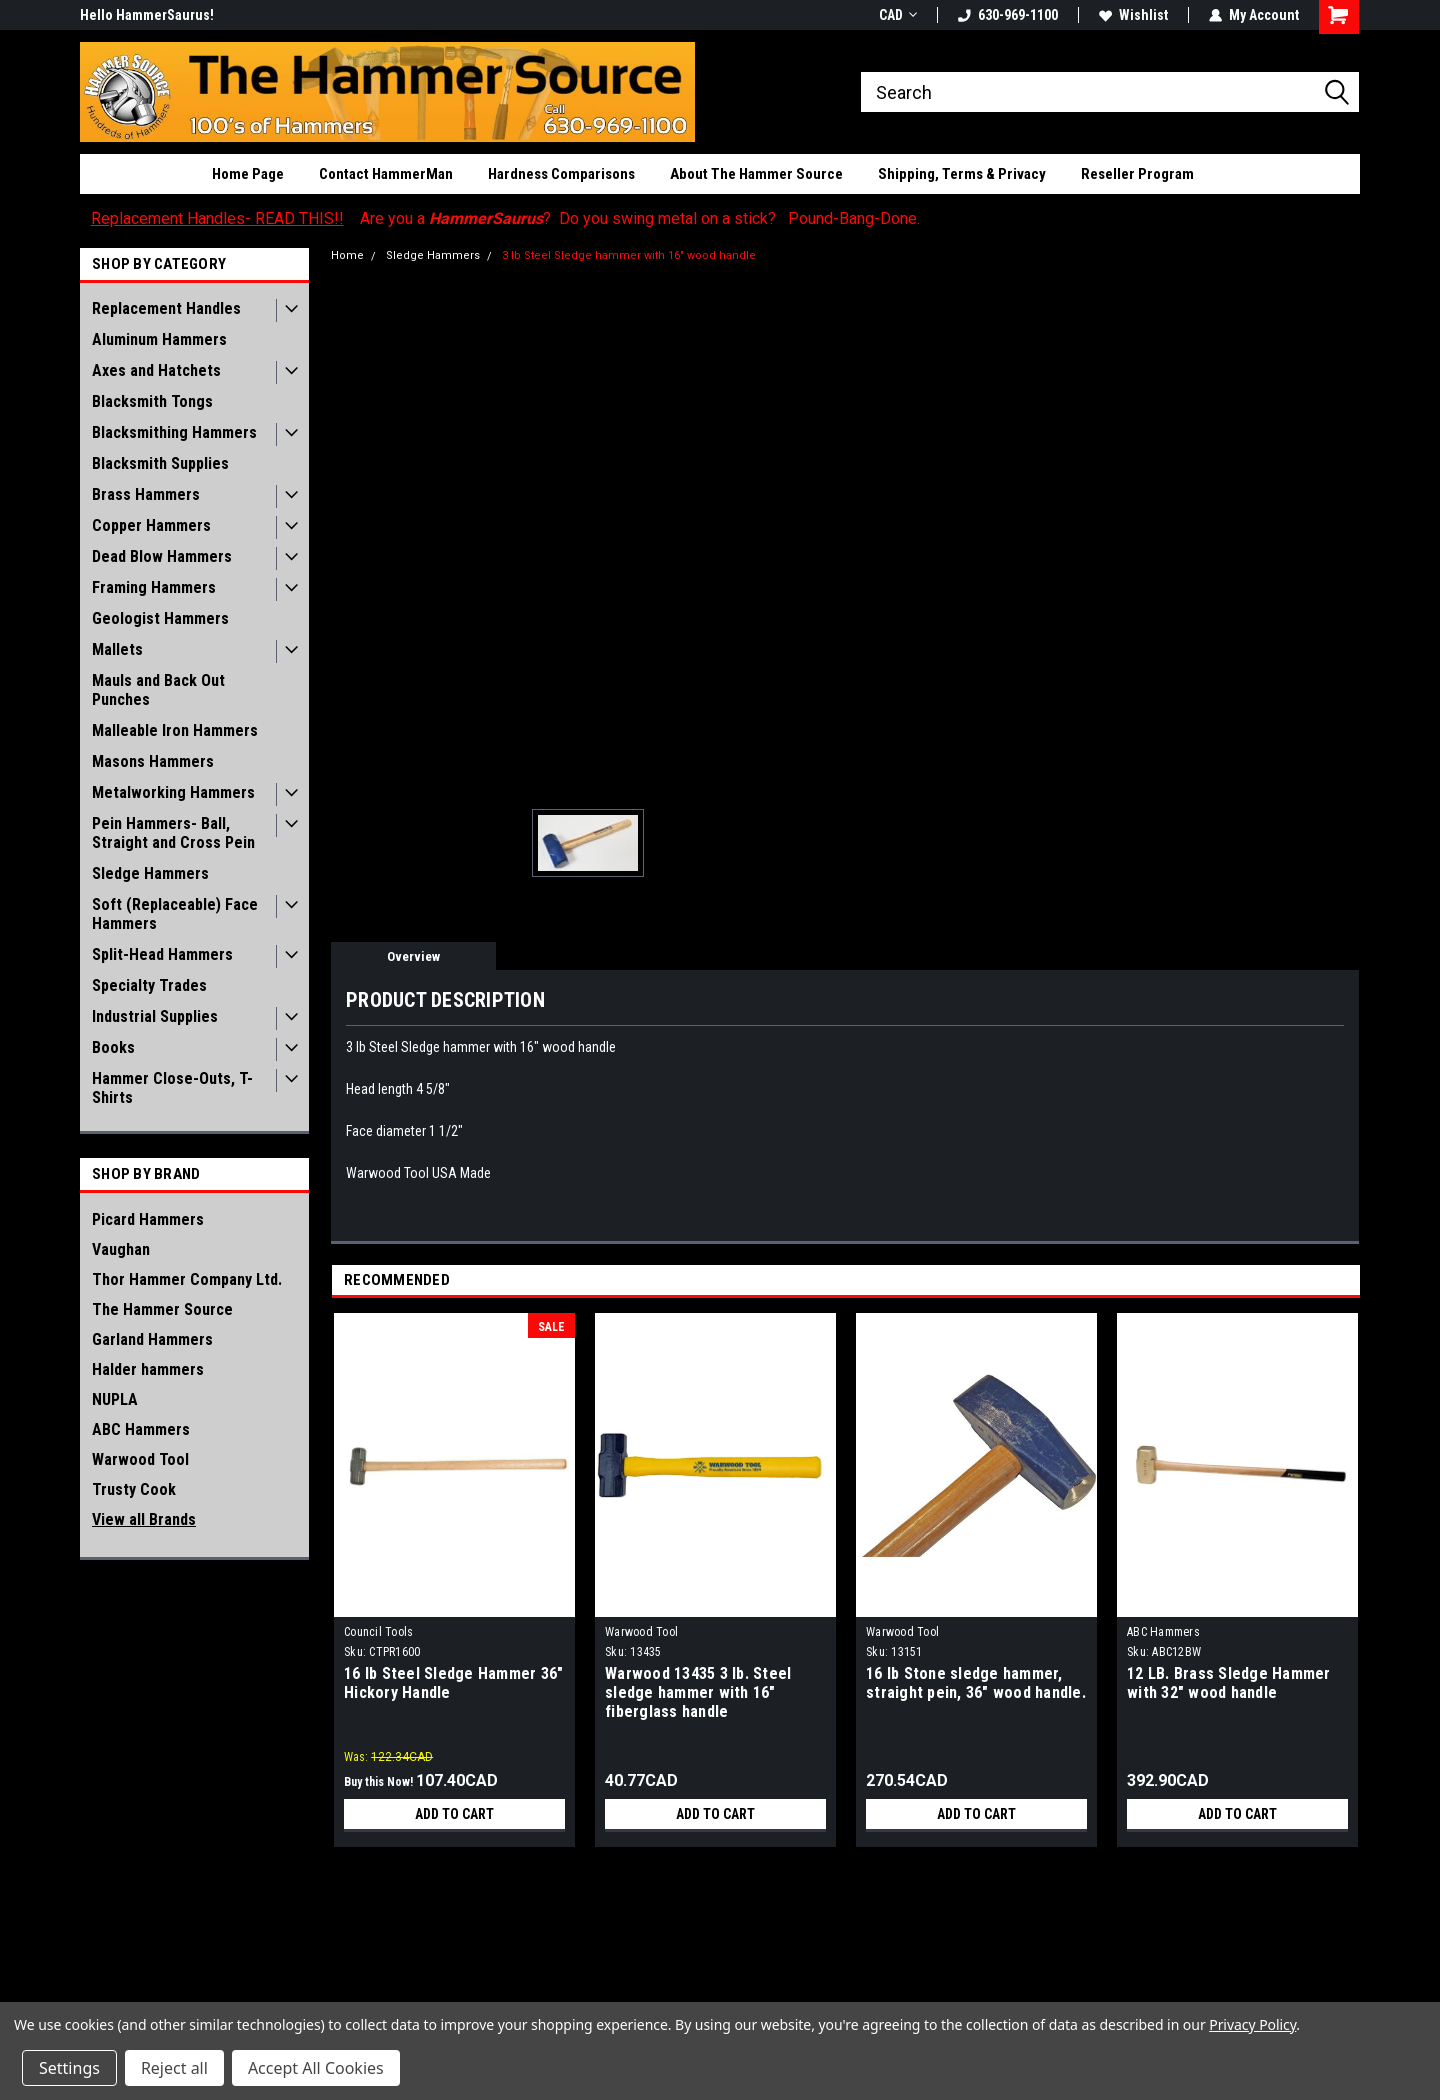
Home (347, 255)
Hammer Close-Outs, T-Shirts (172, 1088)
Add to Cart (454, 1814)
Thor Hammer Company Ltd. (187, 1279)
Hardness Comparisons (561, 174)
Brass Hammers (146, 494)
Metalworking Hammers (173, 792)
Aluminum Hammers (159, 339)
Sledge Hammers (150, 873)
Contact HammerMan (386, 174)
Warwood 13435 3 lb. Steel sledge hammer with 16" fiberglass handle (698, 1692)
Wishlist (1133, 15)
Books (113, 1047)
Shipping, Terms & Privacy (962, 174)
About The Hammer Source (756, 174)
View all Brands (144, 1519)
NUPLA (115, 1399)
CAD (898, 15)
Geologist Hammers (160, 618)
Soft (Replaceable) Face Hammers (175, 914)
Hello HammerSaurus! (147, 15)
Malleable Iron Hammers (175, 730)
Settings (69, 2068)
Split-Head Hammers (162, 954)
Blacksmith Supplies (160, 463)
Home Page (248, 174)
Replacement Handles (166, 308)
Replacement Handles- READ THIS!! (217, 218)
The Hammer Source (162, 1309)
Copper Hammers (151, 525)
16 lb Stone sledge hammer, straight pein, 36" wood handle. (976, 1683)
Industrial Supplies (155, 1016)
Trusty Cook (134, 1489)
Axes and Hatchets (156, 370)
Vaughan (121, 1249)
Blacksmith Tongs (152, 401)
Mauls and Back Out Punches (158, 690)
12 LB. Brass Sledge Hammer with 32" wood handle (1229, 1683)
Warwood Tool (140, 1459)
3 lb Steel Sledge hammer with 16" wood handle (629, 255)
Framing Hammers (154, 587)
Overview (413, 956)
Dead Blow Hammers (162, 556)
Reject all (174, 2068)
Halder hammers (148, 1369)
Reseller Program (1137, 174)
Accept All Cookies (316, 2068)
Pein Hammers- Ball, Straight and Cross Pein (173, 833)
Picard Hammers (148, 1219)
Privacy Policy (1252, 2024)
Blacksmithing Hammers (174, 432)
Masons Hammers (153, 761)
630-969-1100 (1008, 15)
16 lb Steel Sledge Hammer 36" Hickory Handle (453, 1683)
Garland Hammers (152, 1339)
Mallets (117, 649)
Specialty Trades (149, 985)
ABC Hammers (141, 1429)
